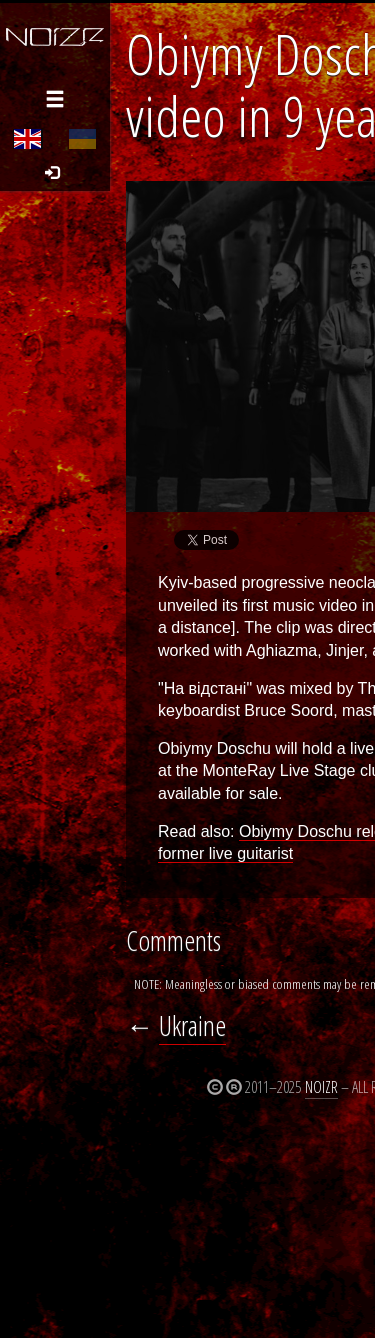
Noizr (321, 1087)
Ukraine (192, 1025)
